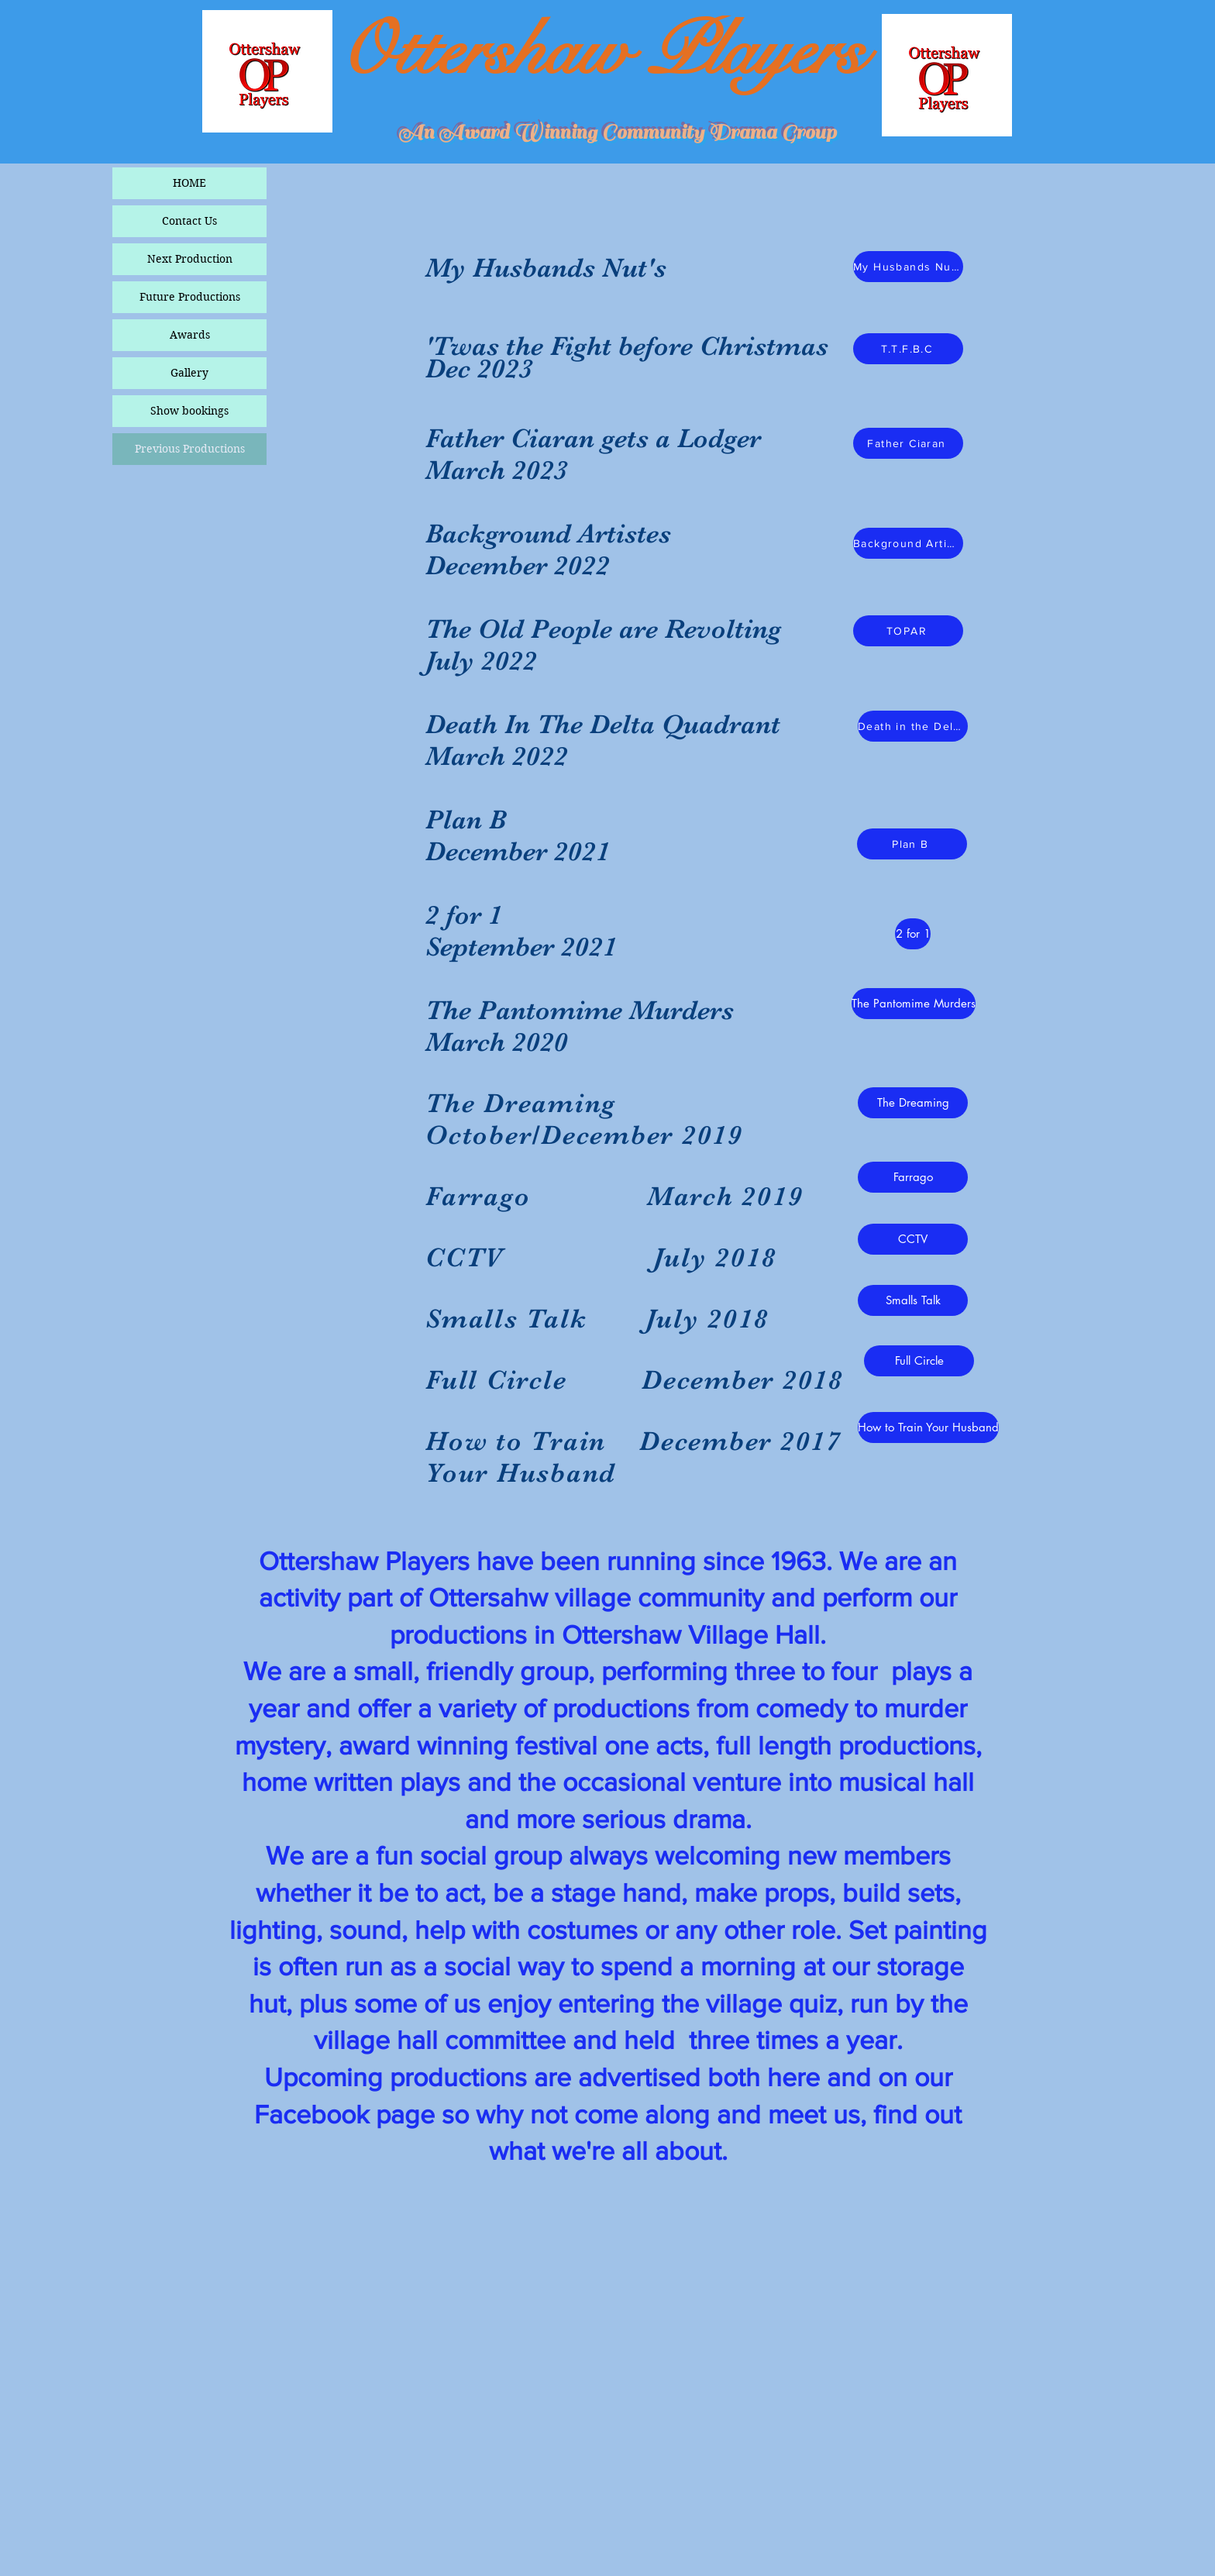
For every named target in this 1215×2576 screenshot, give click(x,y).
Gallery (189, 373)
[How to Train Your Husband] (928, 1427)
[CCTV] (913, 1239)
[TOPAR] (908, 630)
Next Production (189, 259)
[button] (913, 1177)
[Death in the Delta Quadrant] (913, 726)
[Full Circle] (919, 1360)
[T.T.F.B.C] (908, 348)
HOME (189, 183)
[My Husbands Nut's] (908, 266)
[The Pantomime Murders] (914, 1003)
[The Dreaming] (913, 1102)
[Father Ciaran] (908, 443)
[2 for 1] (913, 933)
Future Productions (189, 297)
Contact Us (189, 221)
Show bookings (189, 411)
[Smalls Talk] (913, 1300)
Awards (190, 335)
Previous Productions (190, 449)
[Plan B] (912, 843)
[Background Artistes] (908, 543)
